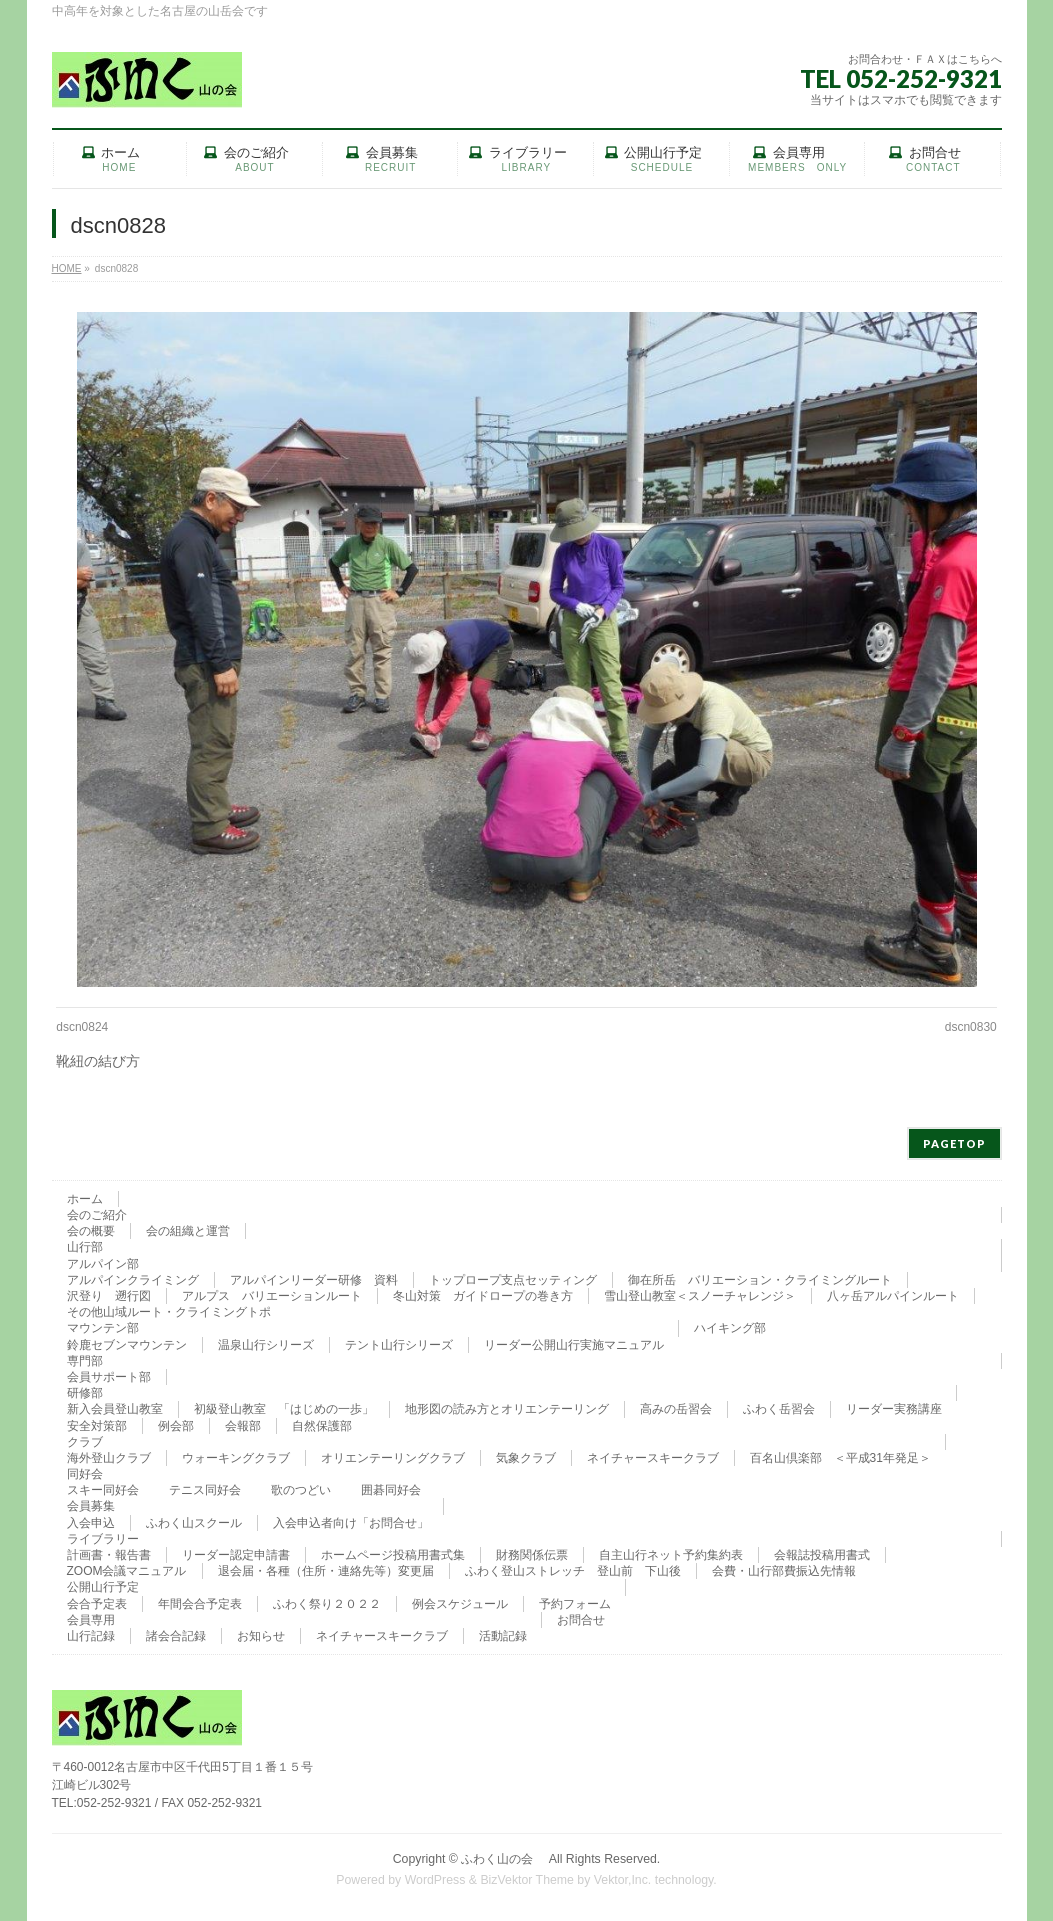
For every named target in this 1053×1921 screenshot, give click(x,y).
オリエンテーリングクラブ (393, 1458)
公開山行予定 (103, 1587)
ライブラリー (103, 1539)
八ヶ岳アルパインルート (893, 1296)
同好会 (85, 1474)
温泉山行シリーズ (266, 1345)
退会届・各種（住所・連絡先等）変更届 (326, 1571)
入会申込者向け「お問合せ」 (351, 1523)
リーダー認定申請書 (236, 1555)
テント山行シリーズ (399, 1345)
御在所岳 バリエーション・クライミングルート (760, 1280)
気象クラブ (526, 1458)
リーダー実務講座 (894, 1409)
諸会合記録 (176, 1636)
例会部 (176, 1426)
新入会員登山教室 (115, 1409)
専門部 (85, 1361)
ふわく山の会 (503, 1859)
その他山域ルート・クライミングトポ (169, 1312)
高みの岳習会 (676, 1409)
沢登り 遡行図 (109, 1296)
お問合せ (581, 1620)
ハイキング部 (730, 1328)
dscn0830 (971, 1027)
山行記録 (91, 1636)
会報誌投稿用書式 (822, 1555)
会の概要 (91, 1231)
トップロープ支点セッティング (513, 1280)
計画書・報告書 (109, 1555)
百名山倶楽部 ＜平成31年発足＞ (840, 1458)
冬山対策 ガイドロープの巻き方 (483, 1296)
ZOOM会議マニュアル (127, 1571)
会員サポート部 (109, 1377)
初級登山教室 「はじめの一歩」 (284, 1409)
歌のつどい (301, 1490)
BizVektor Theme (527, 1880)
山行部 (85, 1247)
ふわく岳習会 (779, 1409)
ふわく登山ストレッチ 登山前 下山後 (573, 1571)
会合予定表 (97, 1604)
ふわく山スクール (194, 1523)
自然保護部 (322, 1426)
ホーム (85, 1199)
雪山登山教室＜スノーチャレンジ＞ (700, 1296)
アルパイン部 (103, 1264)
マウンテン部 (103, 1328)
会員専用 (91, 1620)
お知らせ (261, 1636)
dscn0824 (82, 1027)
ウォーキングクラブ (236, 1458)
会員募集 (91, 1506)
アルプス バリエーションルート (272, 1296)
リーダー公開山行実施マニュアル (574, 1345)
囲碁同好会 (391, 1490)
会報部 (243, 1426)
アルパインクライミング (133, 1280)
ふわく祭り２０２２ (327, 1604)
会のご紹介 (97, 1215)
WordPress (435, 1880)
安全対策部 (97, 1426)
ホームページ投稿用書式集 (393, 1555)
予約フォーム (575, 1604)
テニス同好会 (205, 1490)
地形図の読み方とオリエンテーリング (507, 1409)
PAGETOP (954, 1143)
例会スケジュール (460, 1604)
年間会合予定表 (200, 1604)
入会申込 (91, 1523)
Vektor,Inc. (623, 1880)
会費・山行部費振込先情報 (784, 1571)
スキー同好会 (103, 1490)
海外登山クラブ (109, 1458)
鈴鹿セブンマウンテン (127, 1345)
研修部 (85, 1393)
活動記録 (503, 1636)
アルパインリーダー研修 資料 (314, 1280)
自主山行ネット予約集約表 (671, 1555)
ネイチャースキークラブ (653, 1458)
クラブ (85, 1442)
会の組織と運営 (188, 1231)
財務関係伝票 (532, 1555)
